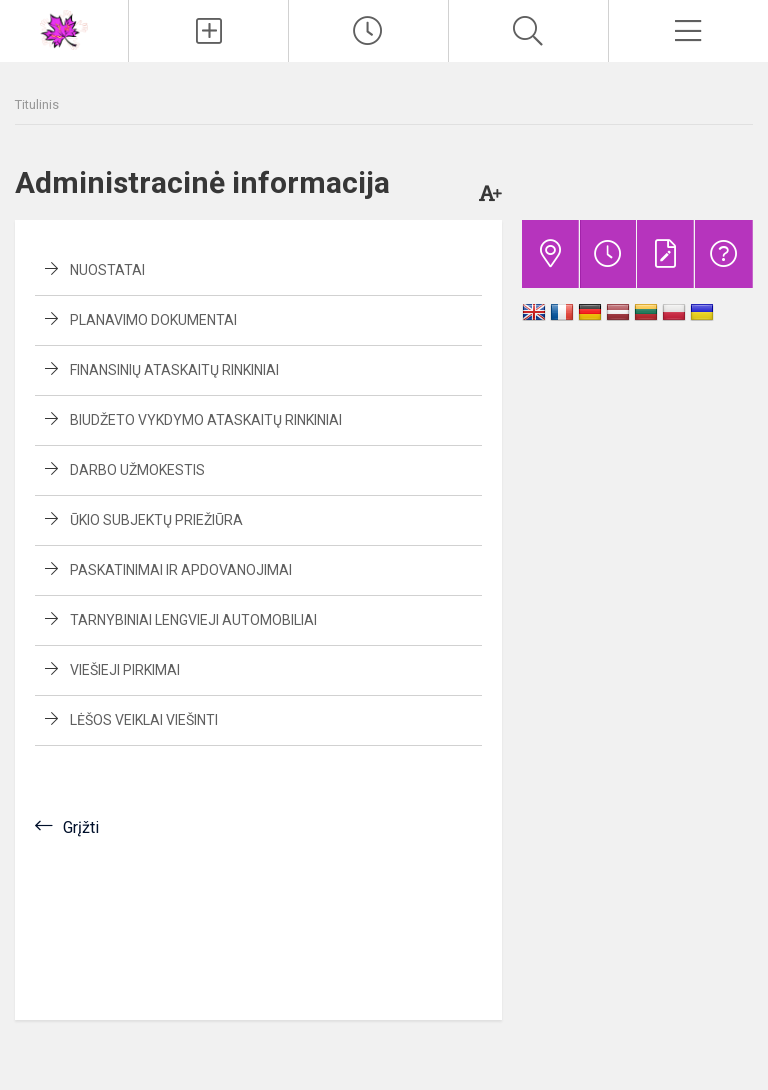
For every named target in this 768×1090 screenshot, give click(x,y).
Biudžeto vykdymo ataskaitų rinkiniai (206, 420)
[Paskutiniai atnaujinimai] (368, 31)
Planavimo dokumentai (153, 320)
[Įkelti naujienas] (208, 31)
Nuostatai (107, 270)
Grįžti (81, 827)
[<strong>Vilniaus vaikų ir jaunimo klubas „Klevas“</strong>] (63, 28)
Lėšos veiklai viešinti (144, 720)
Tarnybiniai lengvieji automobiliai (193, 620)
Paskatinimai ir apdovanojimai (181, 570)
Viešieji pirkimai (125, 670)
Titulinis (37, 104)
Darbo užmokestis (137, 470)
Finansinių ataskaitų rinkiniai (174, 370)
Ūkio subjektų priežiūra (156, 520)
